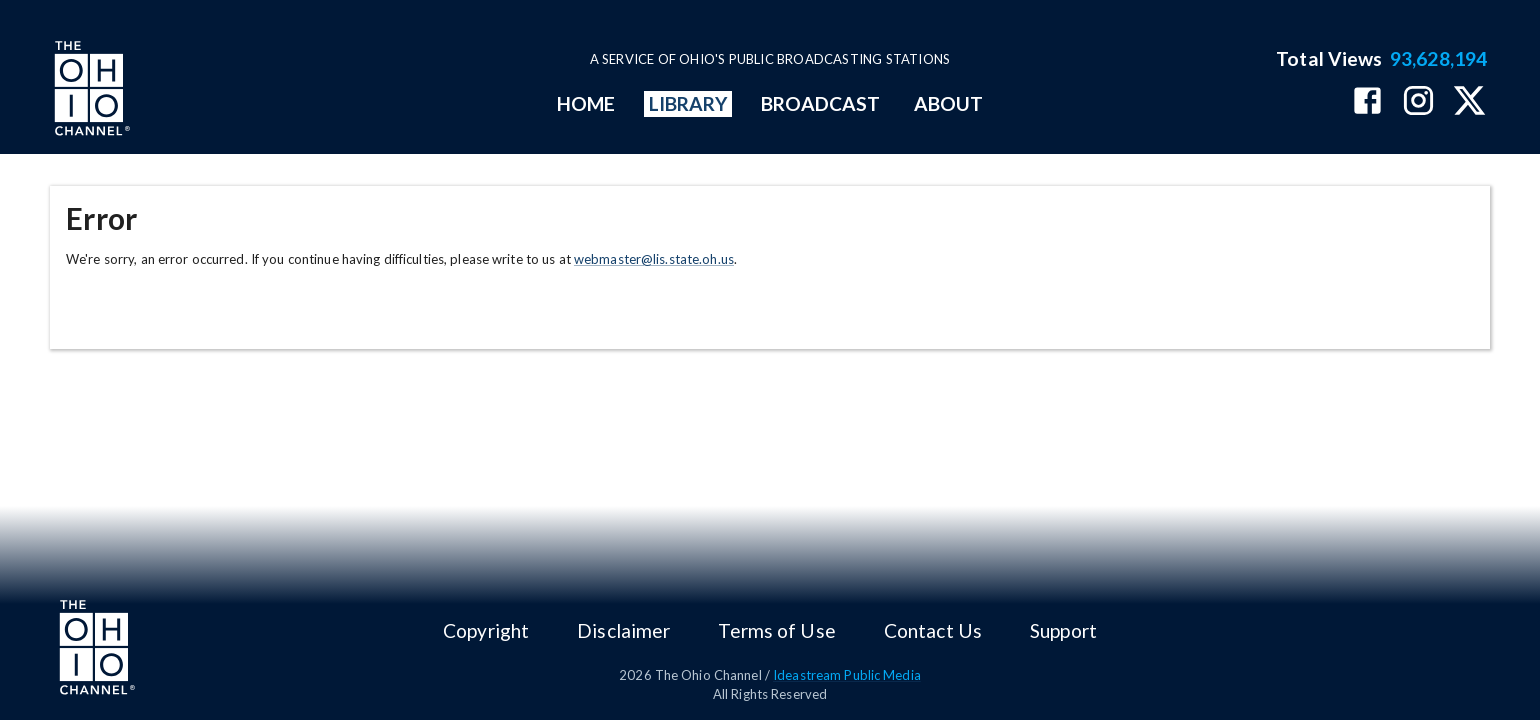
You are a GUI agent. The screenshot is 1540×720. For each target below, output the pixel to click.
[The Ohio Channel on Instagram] (1418, 102)
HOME (586, 103)
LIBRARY (688, 103)
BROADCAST (821, 103)
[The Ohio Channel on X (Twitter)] (1469, 102)
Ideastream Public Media (847, 675)
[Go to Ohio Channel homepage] (90, 91)
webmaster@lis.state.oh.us (654, 259)
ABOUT (948, 103)
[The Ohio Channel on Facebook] (1367, 102)
